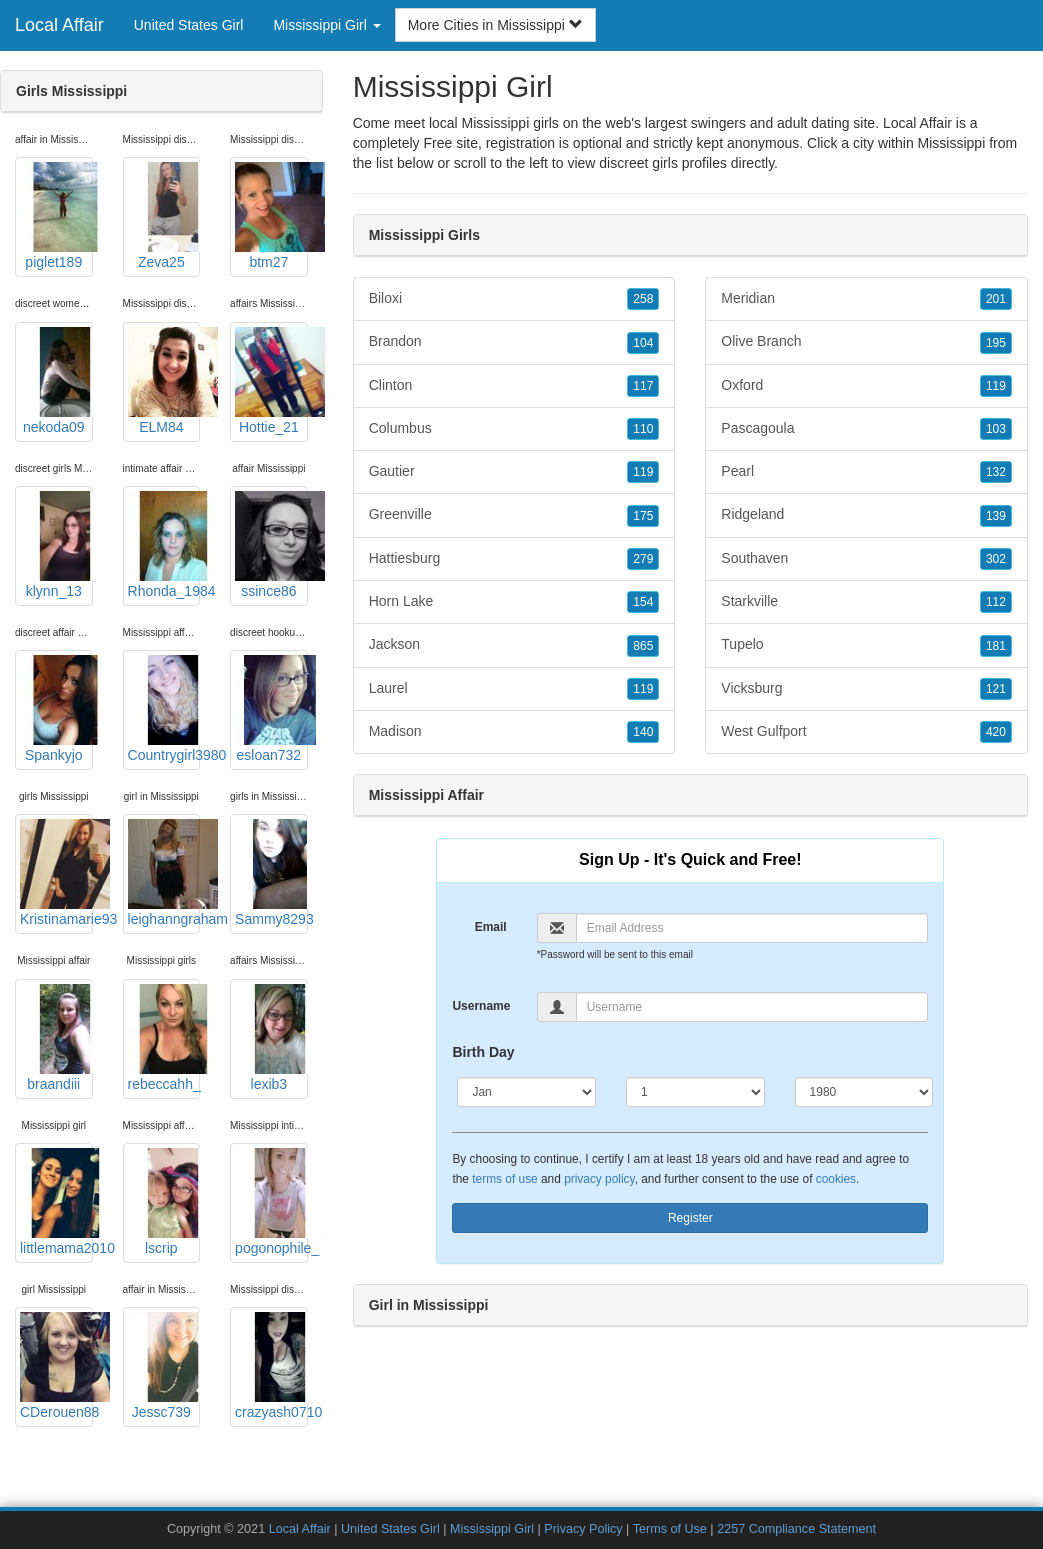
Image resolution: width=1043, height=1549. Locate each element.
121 (996, 689)
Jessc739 (164, 1366)
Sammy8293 (271, 873)
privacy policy (599, 1179)
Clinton (514, 386)
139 (996, 516)
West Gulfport (866, 732)
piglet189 (56, 216)
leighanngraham (164, 873)
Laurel (514, 689)
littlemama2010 (56, 1202)
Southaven (866, 559)
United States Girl (189, 25)
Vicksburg (866, 689)
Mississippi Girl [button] (326, 25)
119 (643, 472)
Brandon (514, 342)
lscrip (164, 1202)
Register (690, 1218)
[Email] (752, 928)
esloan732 (271, 709)
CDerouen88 (56, 1366)
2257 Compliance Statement (796, 1529)
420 (996, 732)
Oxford (866, 386)
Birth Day (483, 1052)
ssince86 (271, 545)
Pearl (866, 472)
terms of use (504, 1179)
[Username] (752, 1007)
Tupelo (866, 645)
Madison (514, 732)
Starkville (866, 602)
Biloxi (514, 299)
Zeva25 (164, 216)
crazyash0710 (271, 1366)
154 (643, 602)
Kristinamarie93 (56, 873)
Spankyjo (56, 709)
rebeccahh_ (164, 1038)
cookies (836, 1179)
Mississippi (952, 143)
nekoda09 (56, 381)
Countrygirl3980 (164, 709)
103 (996, 429)
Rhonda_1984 (164, 545)
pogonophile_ (271, 1202)
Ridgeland (866, 515)
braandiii (56, 1038)
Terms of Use (670, 1529)
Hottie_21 (271, 381)
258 (643, 299)
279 (643, 559)
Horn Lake (514, 602)
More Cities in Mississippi (495, 25)
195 (996, 343)
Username (481, 1006)
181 (996, 646)
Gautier (514, 472)
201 (996, 299)
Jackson (514, 645)
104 (643, 343)
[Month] (526, 1092)
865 (643, 646)
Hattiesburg (514, 559)
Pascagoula (866, 429)
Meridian (866, 299)
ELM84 (164, 381)
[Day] (695, 1092)
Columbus (514, 429)
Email (491, 927)
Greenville (514, 515)
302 (996, 559)
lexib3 (271, 1038)
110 (643, 429)
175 (643, 516)
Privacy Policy (583, 1529)
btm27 (271, 216)
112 (996, 602)
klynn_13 (56, 545)
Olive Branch (866, 342)
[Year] (864, 1092)
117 (643, 386)
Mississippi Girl (492, 1529)
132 (996, 472)
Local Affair (59, 25)
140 (643, 732)
